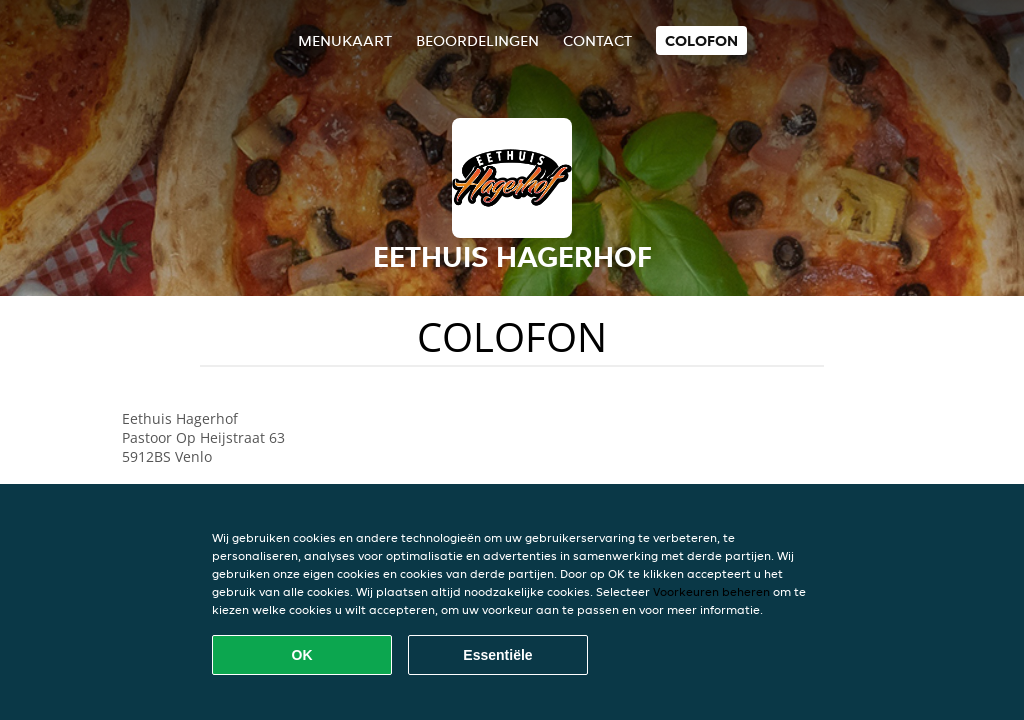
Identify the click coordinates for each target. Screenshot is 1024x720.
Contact (597, 40)
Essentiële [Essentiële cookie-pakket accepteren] (497, 655)
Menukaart (345, 40)
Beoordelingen (477, 40)
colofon (701, 40)
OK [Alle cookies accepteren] (302, 655)
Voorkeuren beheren (711, 591)
